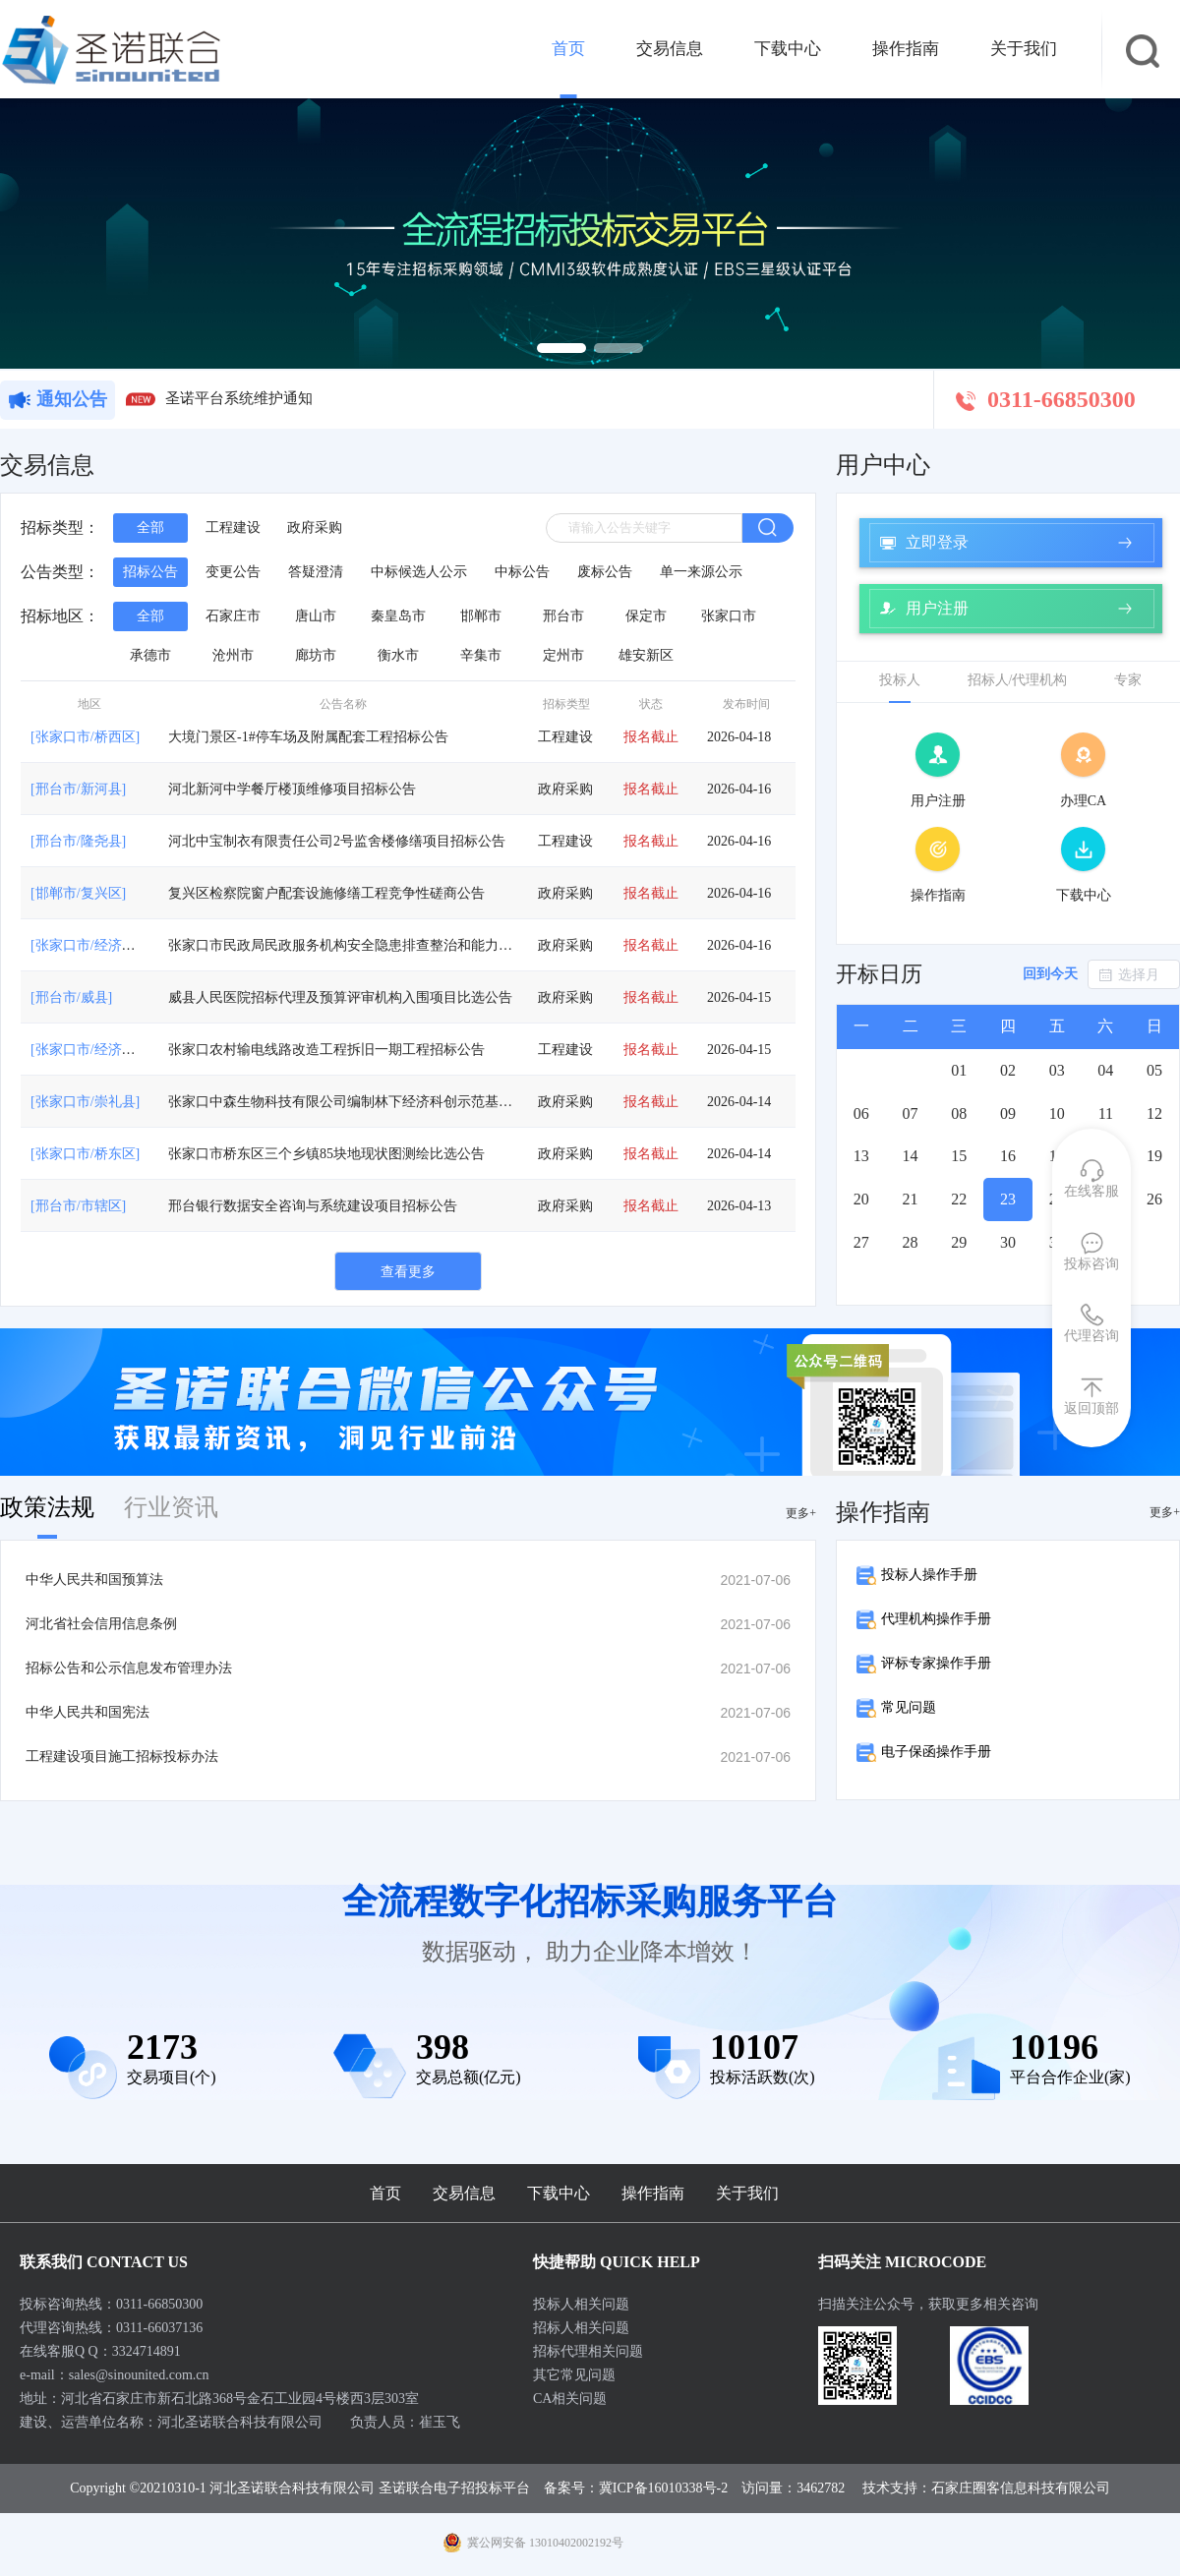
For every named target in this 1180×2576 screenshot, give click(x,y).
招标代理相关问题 (588, 2351)
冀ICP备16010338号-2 (663, 2488)
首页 (568, 48)
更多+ (801, 1513)
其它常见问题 (574, 2375)
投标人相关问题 (581, 2304)
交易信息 (669, 48)
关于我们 (1023, 48)
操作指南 (905, 48)
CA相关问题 (570, 2398)
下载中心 (787, 48)
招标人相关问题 (581, 2327)
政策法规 (47, 1507)
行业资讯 (171, 1507)
